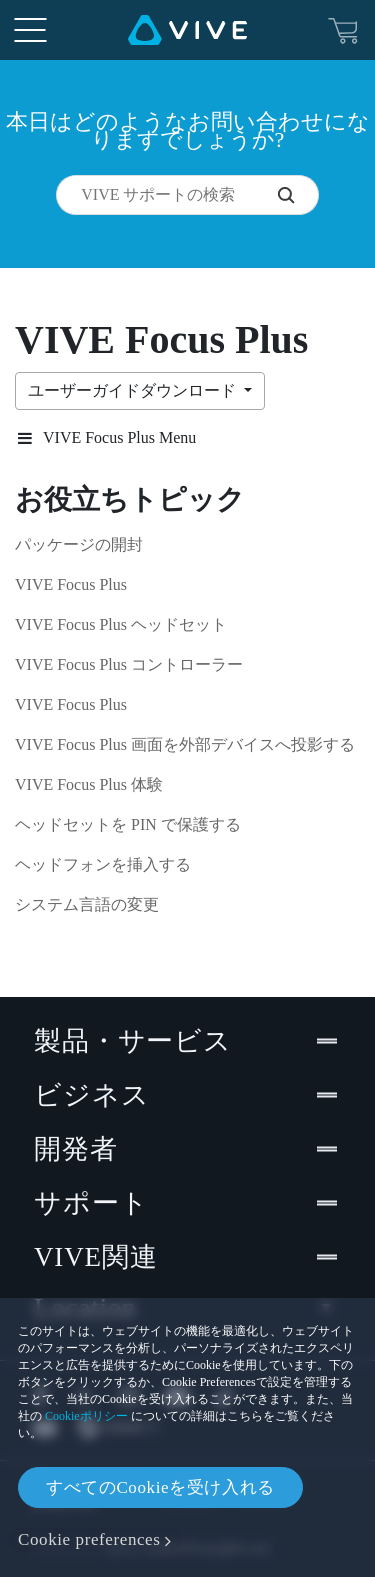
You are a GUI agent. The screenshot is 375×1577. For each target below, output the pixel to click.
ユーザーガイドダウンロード (134, 390)
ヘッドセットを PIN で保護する (128, 824)
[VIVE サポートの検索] (298, 195)
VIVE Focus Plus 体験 (89, 784)
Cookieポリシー (86, 1416)
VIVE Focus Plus (71, 584)
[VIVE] (187, 30)
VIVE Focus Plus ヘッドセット (121, 624)
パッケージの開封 (79, 544)
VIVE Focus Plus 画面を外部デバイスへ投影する (185, 744)
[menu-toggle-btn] (30, 30)
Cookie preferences (89, 1539)
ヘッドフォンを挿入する (103, 864)
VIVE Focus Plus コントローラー (129, 664)
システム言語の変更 (87, 904)
